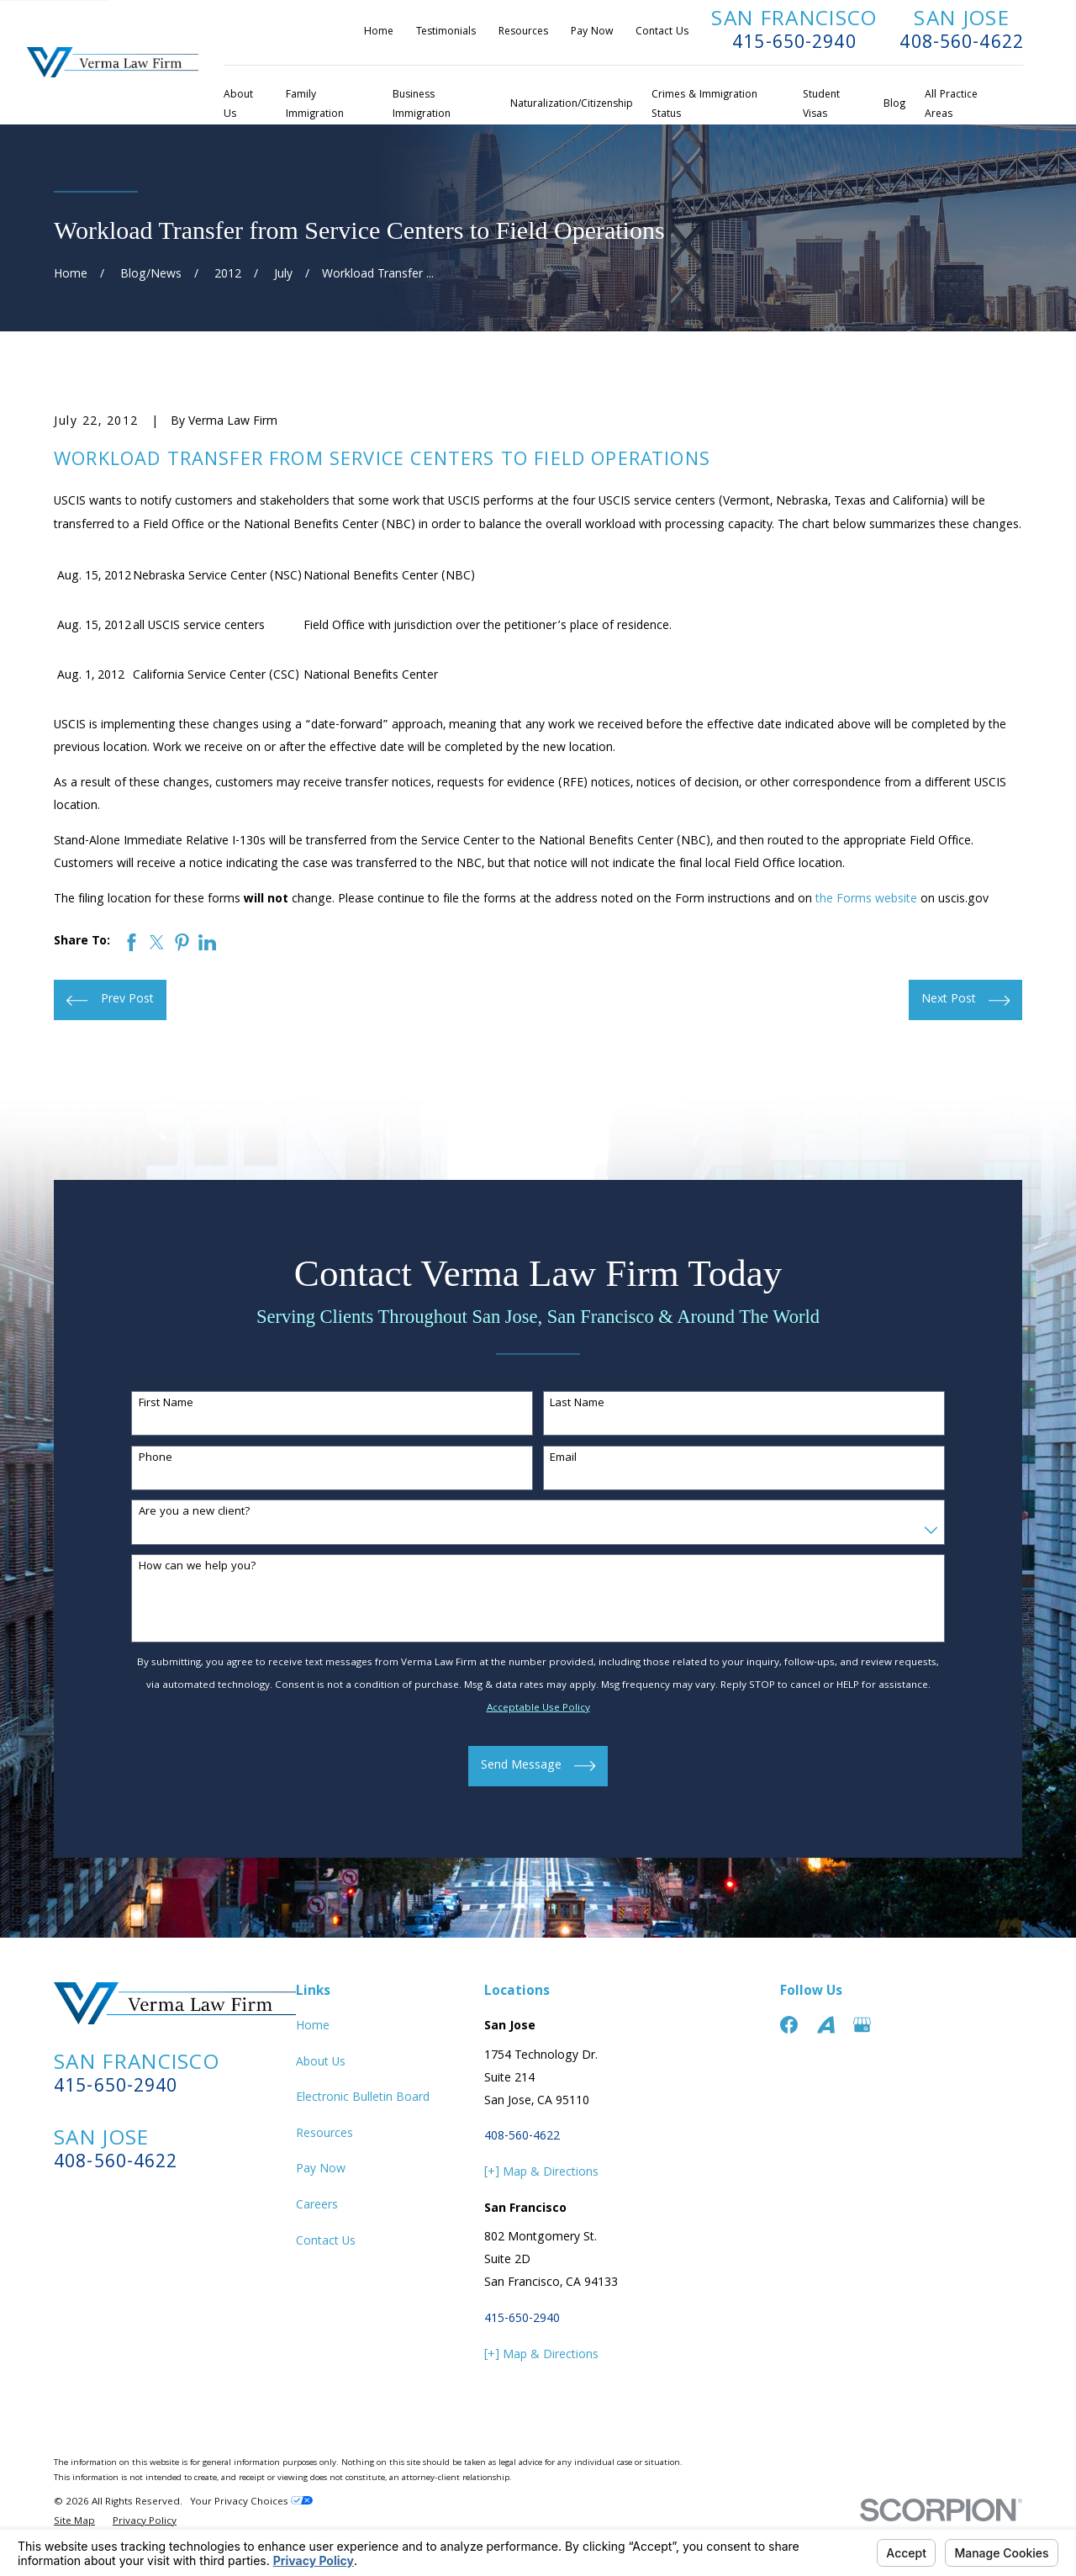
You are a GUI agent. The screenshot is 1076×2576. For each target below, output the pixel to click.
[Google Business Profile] (862, 2025)
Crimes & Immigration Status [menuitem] (704, 105)
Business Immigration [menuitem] (422, 105)
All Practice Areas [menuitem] (951, 105)
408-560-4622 (961, 44)
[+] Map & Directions (541, 2173)
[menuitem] (74, 2522)
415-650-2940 (794, 44)
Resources (523, 32)
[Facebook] (789, 2025)
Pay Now (592, 32)
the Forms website (866, 900)
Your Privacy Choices (251, 2502)
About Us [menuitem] (238, 105)
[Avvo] (826, 2025)
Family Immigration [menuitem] (315, 105)
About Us (320, 2063)
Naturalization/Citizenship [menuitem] (571, 105)
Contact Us (662, 32)
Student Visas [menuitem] (821, 105)
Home (378, 32)
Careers (317, 2206)
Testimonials (446, 32)
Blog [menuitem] (894, 105)
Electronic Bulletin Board (363, 2098)
